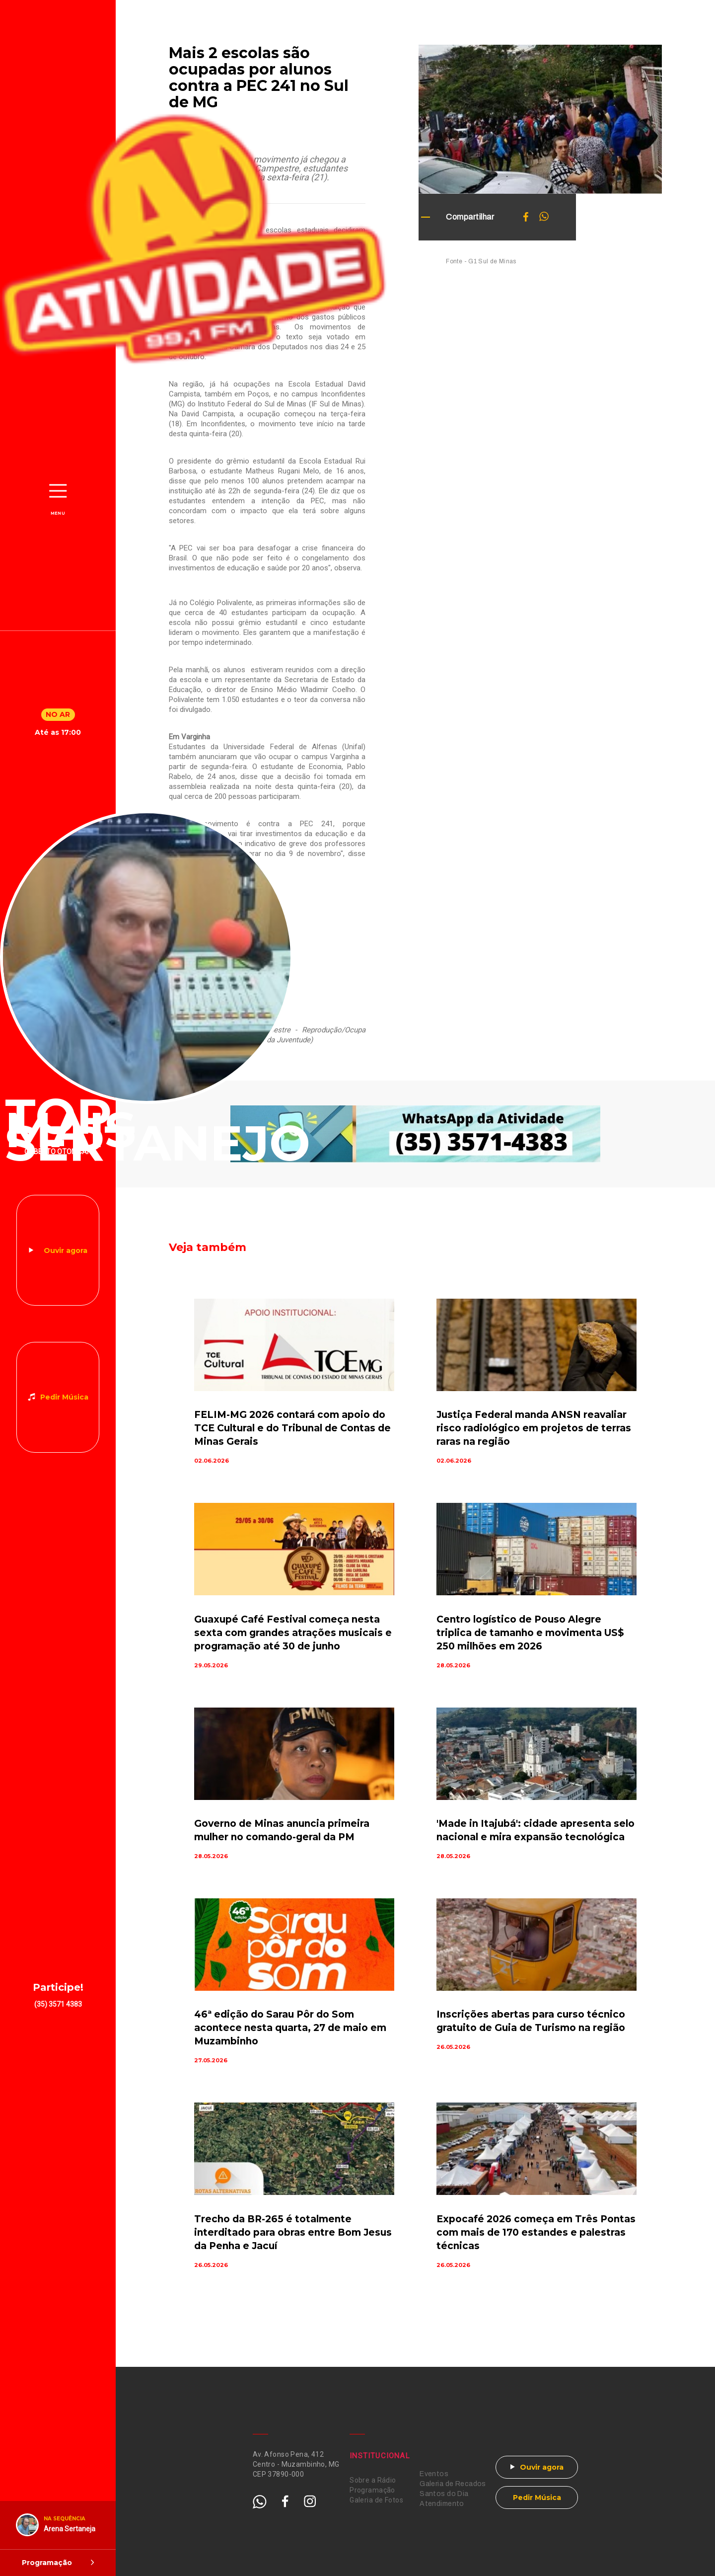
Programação (372, 2490)
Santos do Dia (444, 2494)
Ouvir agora (65, 1250)
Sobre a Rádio (373, 2480)
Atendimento (442, 2503)
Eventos (434, 2474)
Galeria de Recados (453, 2484)
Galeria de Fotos (376, 2500)
